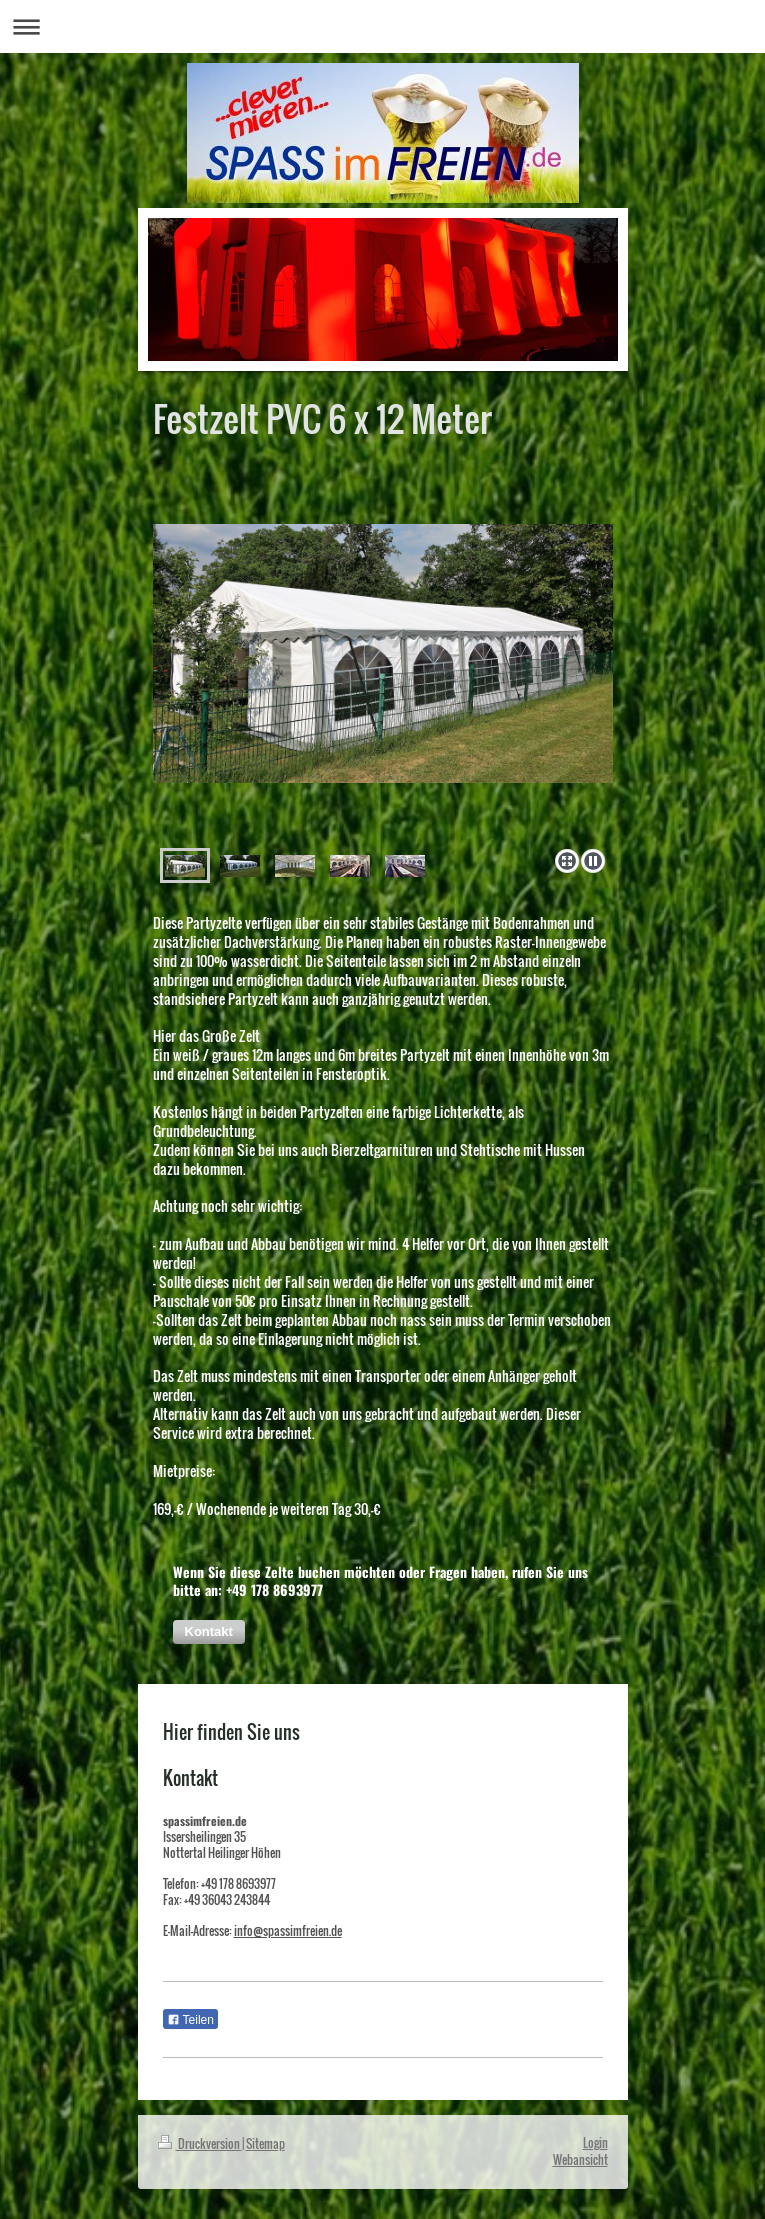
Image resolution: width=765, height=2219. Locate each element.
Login (595, 2142)
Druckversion (200, 2143)
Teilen (190, 2020)
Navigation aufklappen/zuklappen (382, 26)
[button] (209, 1632)
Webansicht (580, 2159)
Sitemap (265, 2143)
